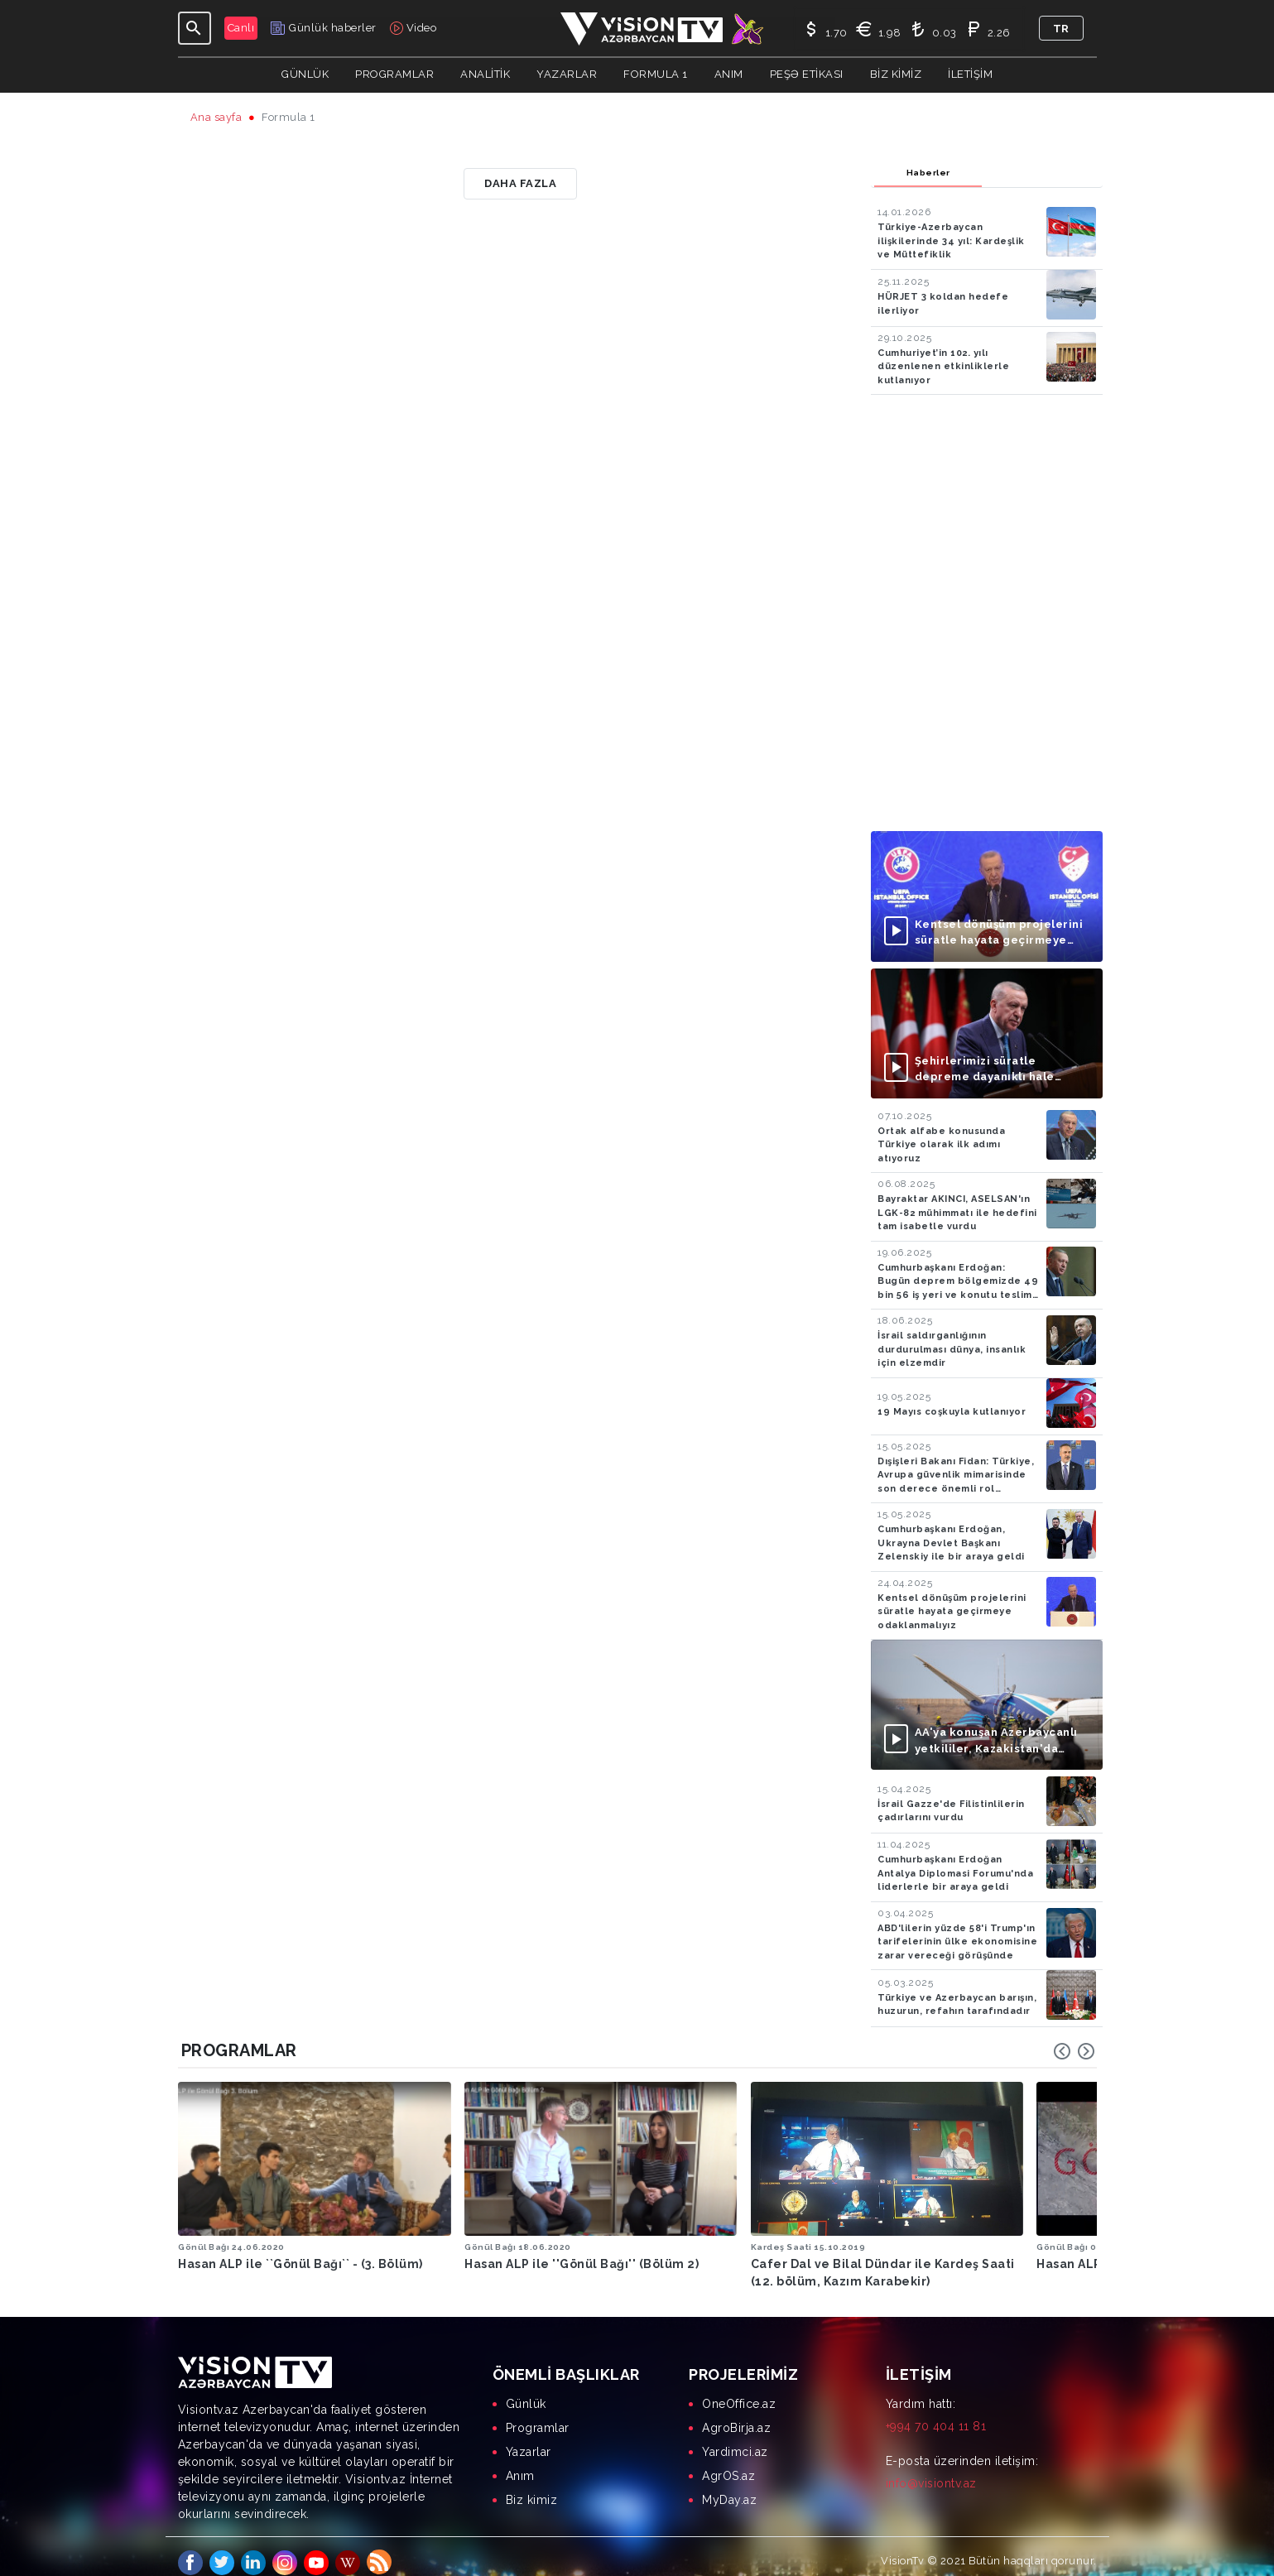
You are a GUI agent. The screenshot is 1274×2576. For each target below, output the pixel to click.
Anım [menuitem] (520, 2463)
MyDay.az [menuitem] (729, 2487)
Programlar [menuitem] (538, 2415)
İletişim (970, 74)
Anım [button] (728, 74)
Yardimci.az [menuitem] (735, 2439)
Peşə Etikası (807, 74)
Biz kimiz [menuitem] (532, 2487)
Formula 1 (655, 74)
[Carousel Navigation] (1074, 2051)
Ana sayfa (216, 117)
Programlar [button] (394, 74)
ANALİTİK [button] (485, 74)
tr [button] (1061, 28)
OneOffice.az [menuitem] (739, 2391)
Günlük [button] (305, 74)
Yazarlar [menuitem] (528, 2439)
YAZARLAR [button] (566, 74)
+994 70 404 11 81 (936, 2413)
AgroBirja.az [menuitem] (736, 2415)
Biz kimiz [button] (896, 74)
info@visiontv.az (931, 2470)
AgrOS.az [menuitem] (728, 2463)
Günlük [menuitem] (526, 2391)
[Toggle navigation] (194, 28)
